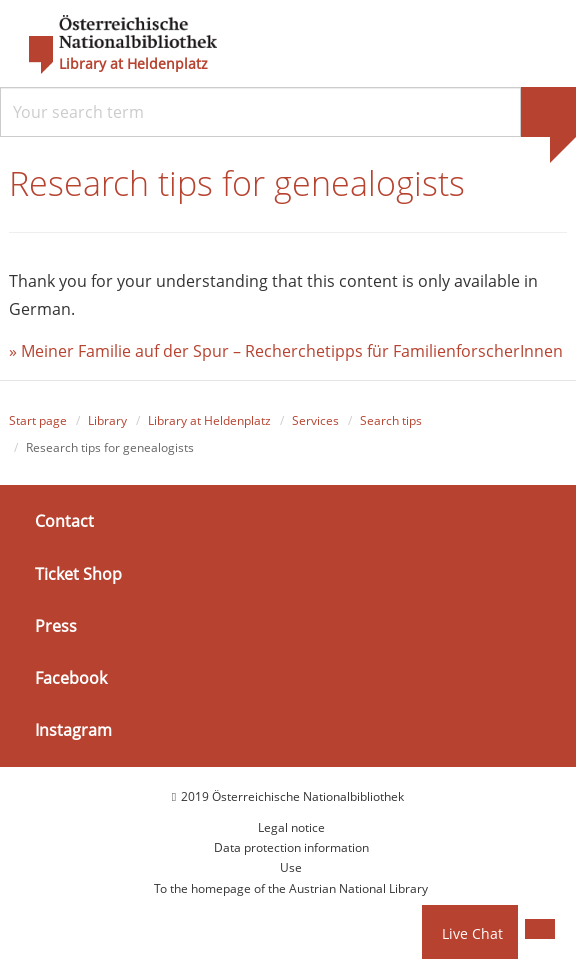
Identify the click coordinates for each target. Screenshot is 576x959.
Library (107, 420)
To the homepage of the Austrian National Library (291, 888)
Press (56, 626)
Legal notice (291, 827)
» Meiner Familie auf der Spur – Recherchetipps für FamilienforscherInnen (288, 351)
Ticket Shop (78, 573)
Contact (64, 521)
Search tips (391, 420)
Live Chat (472, 933)
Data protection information (291, 847)
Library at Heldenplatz (133, 64)
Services (315, 420)
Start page (38, 420)
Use (291, 867)
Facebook (71, 678)
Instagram (73, 730)
